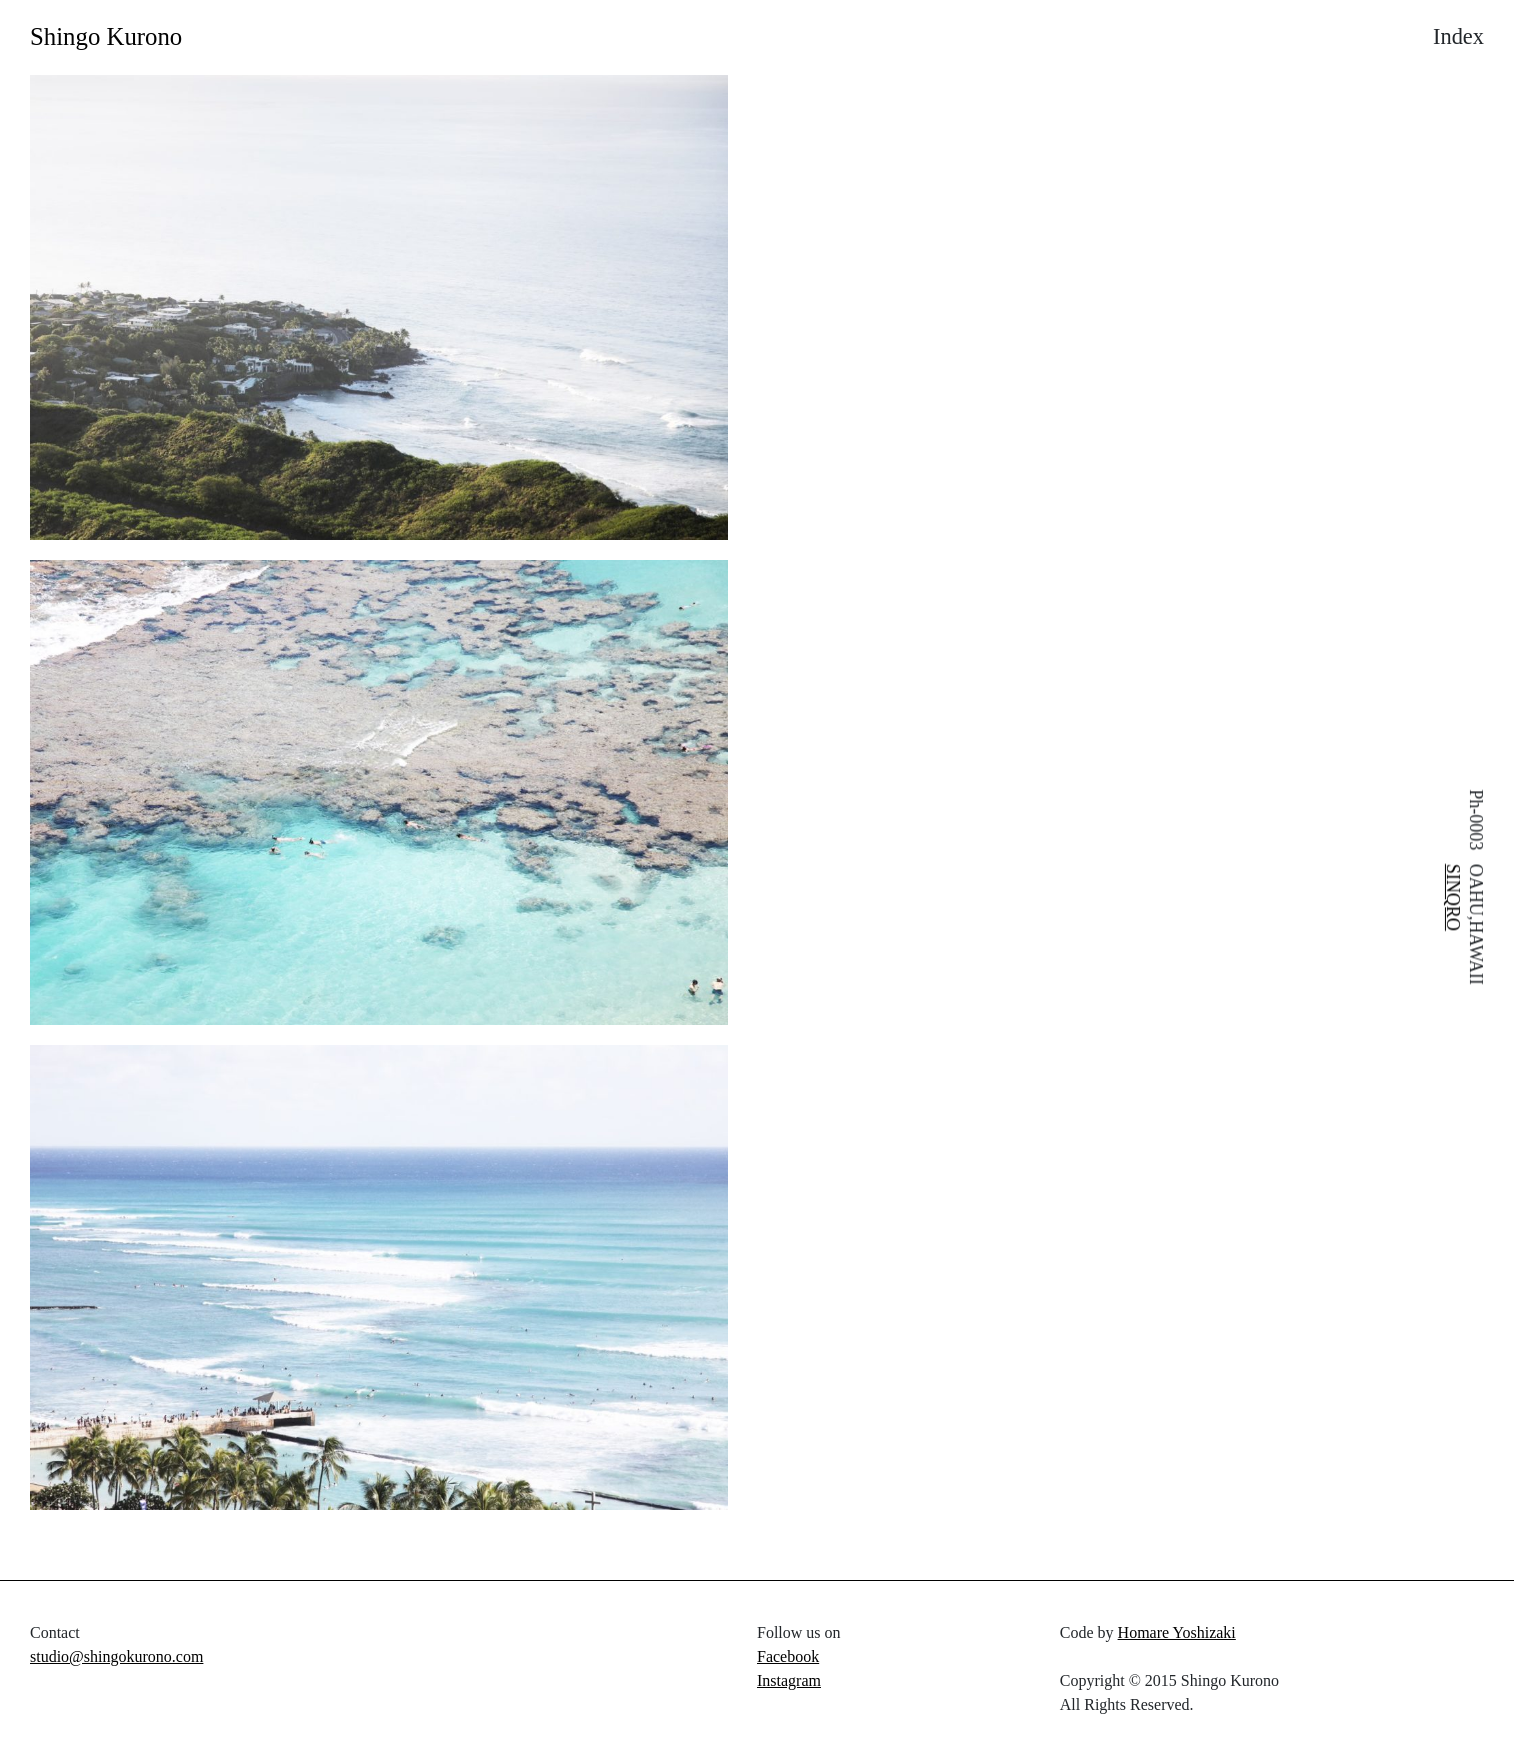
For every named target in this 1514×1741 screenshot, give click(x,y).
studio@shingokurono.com (116, 1656)
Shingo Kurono (106, 36)
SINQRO (1453, 897)
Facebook (788, 1656)
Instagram (789, 1680)
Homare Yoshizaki (1177, 1632)
